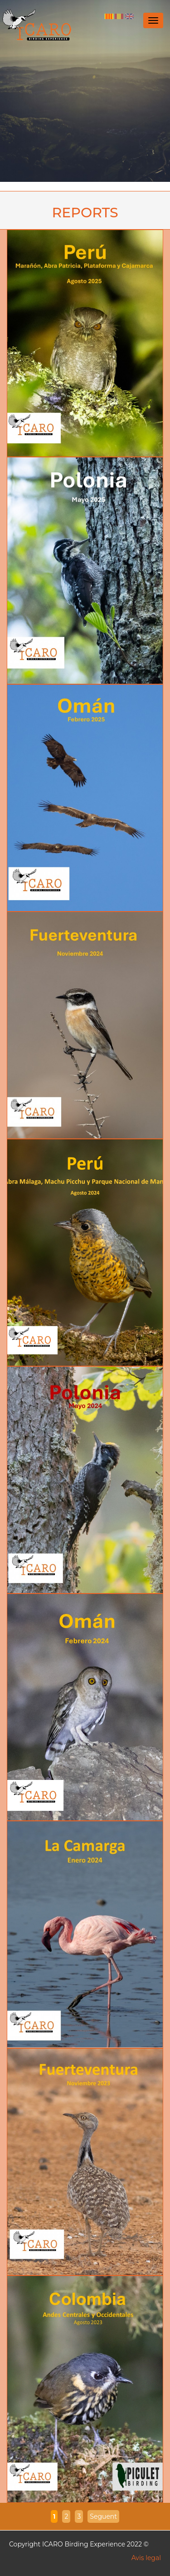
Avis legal (146, 2558)
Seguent (103, 2516)
